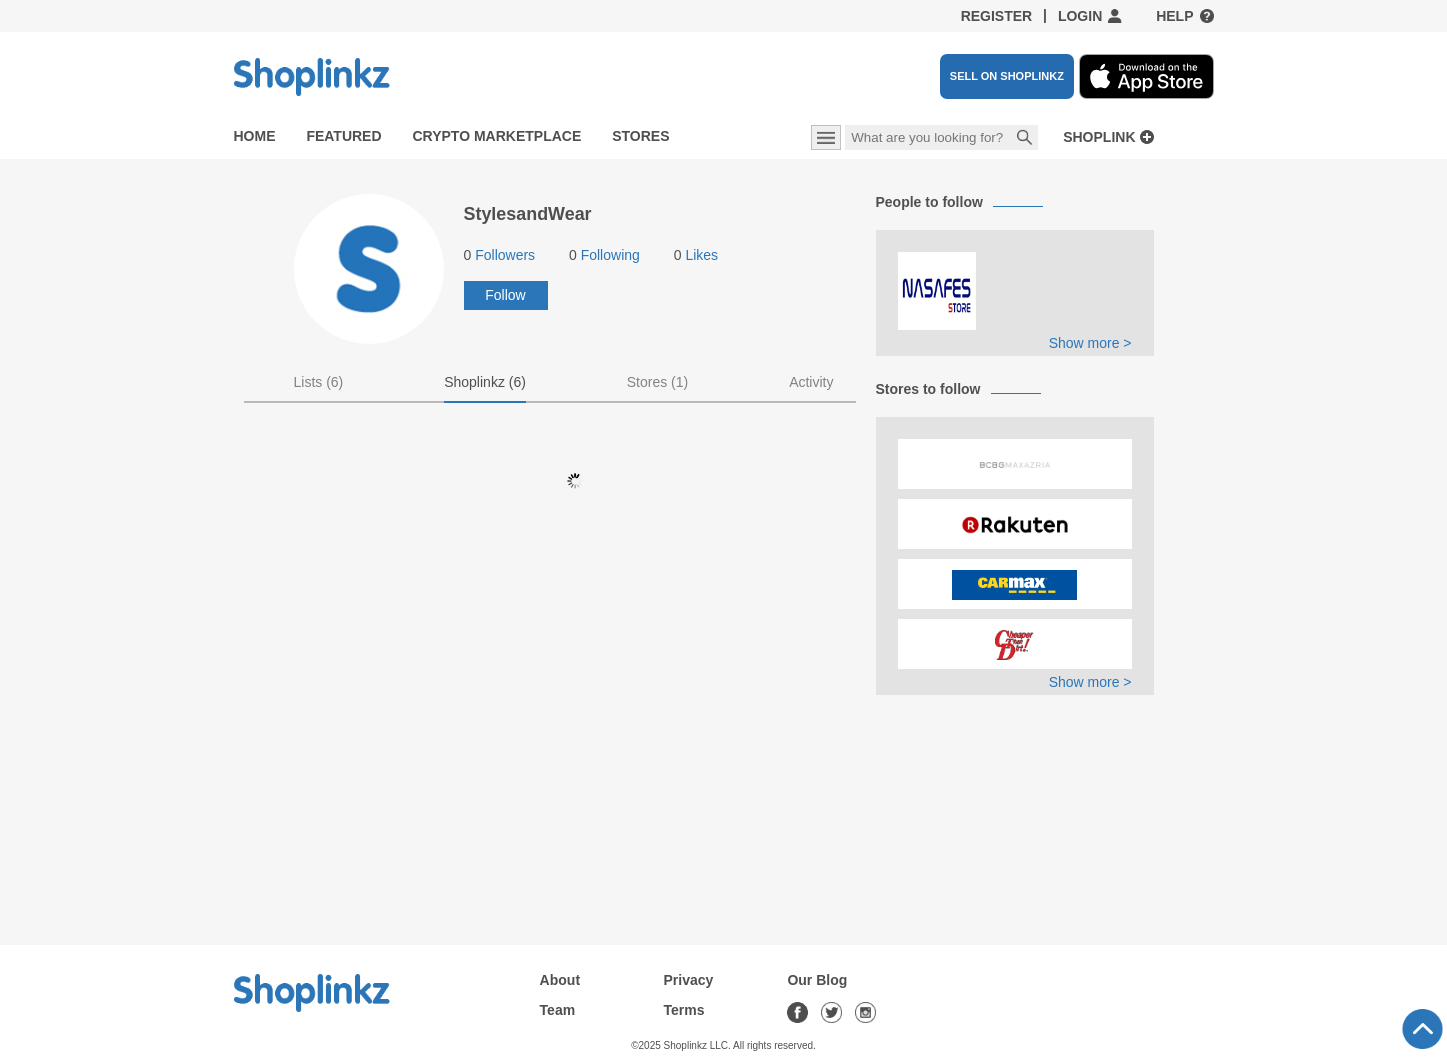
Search (1025, 139)
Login (1080, 16)
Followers (500, 255)
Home (255, 136)
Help (1174, 16)
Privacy (689, 980)
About (560, 980)
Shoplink (1099, 137)
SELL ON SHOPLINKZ (1007, 76)
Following (604, 255)
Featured (343, 136)
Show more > (1090, 343)
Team (558, 1010)
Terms (684, 1010)
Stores (640, 136)
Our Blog (817, 980)
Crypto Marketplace (496, 136)
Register (997, 16)
